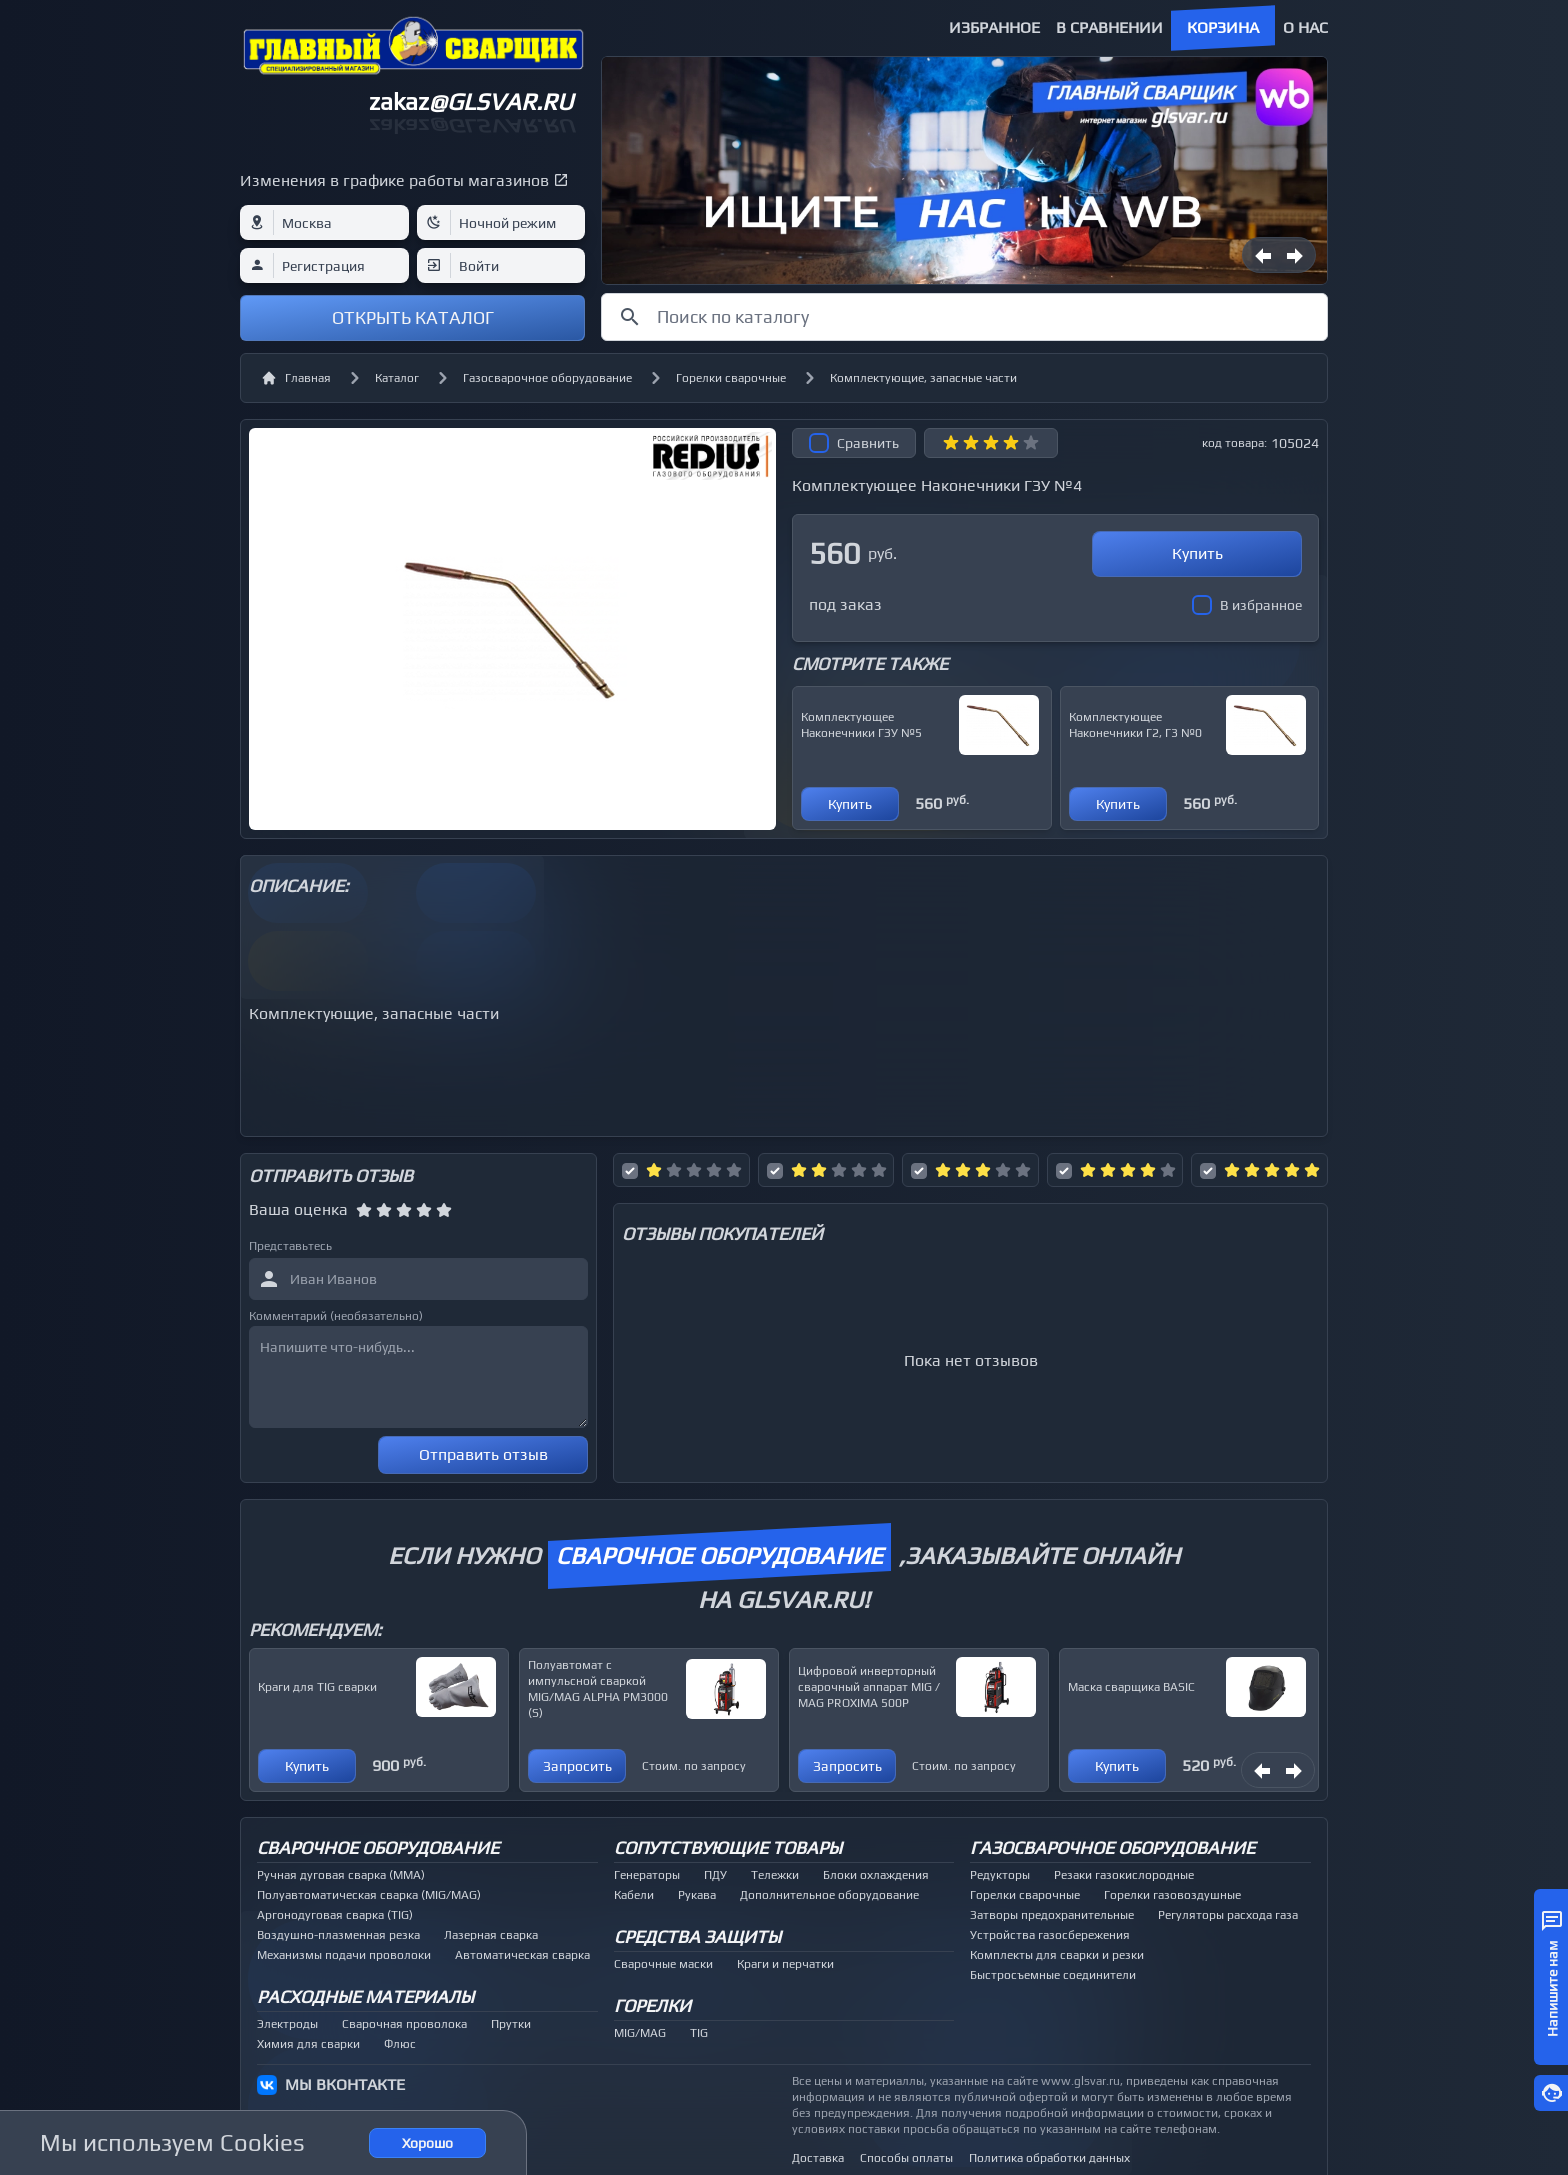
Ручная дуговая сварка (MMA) (341, 1875)
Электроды (287, 2024)
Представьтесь (290, 1246)
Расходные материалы (365, 1996)
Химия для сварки (308, 2044)
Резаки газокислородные (1124, 1875)
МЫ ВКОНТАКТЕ (345, 2084)
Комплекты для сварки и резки (1057, 1955)
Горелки (652, 2005)
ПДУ (715, 1875)
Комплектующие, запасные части (923, 378)
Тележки (775, 1875)
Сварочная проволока (404, 2024)
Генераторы (647, 1875)
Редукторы (1000, 1875)
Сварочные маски (663, 1964)
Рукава (697, 1895)
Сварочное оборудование (378, 1847)
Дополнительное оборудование (829, 1895)
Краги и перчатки (785, 1964)
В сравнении (1109, 27)
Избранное (994, 27)
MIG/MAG (640, 2033)
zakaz (471, 101)
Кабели (634, 1895)
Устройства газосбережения (1050, 1935)
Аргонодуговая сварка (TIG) (335, 1915)
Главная (296, 378)
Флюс (400, 2044)
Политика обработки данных (1049, 2158)
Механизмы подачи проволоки (344, 1955)
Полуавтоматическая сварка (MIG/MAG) (369, 1895)
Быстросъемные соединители (1053, 1975)
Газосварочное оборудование (547, 378)
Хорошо (427, 2143)
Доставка (818, 2158)
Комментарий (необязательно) (336, 1316)
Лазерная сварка (491, 1935)
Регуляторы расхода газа (1228, 1915)
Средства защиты (697, 1936)
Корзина (1223, 27)
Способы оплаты (906, 2158)
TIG (699, 2033)
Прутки (511, 2024)
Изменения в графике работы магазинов (394, 180)
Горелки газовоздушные (1172, 1895)
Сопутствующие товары (728, 1847)
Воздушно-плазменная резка (338, 1935)
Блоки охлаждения (876, 1875)
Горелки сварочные (731, 378)
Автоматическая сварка (522, 1955)
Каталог (397, 378)
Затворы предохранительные (1052, 1915)
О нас (1305, 27)
